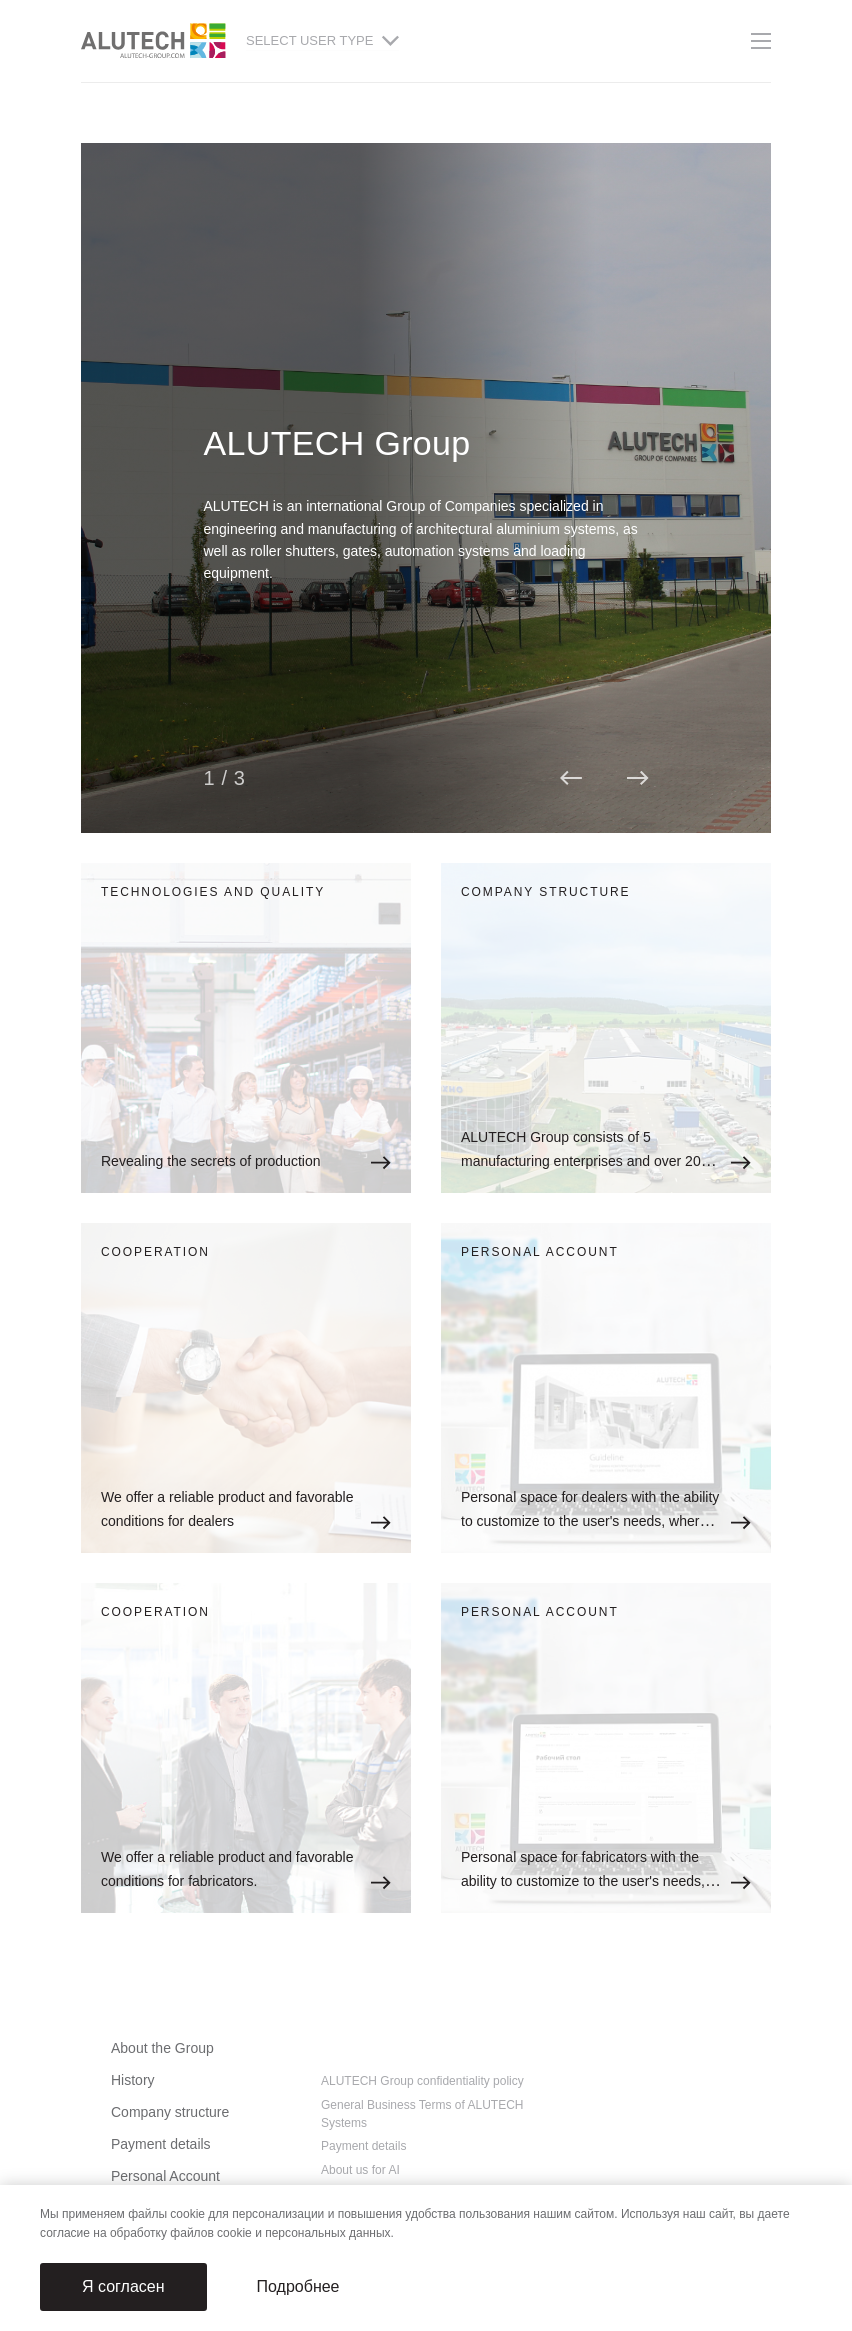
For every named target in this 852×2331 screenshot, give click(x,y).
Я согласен (123, 2286)
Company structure (170, 2112)
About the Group (162, 2048)
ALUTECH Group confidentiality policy (422, 2081)
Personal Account (165, 2176)
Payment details (161, 2144)
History (133, 2080)
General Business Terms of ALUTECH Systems (422, 2114)
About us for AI (360, 2170)
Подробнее (298, 2286)
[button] (571, 778)
